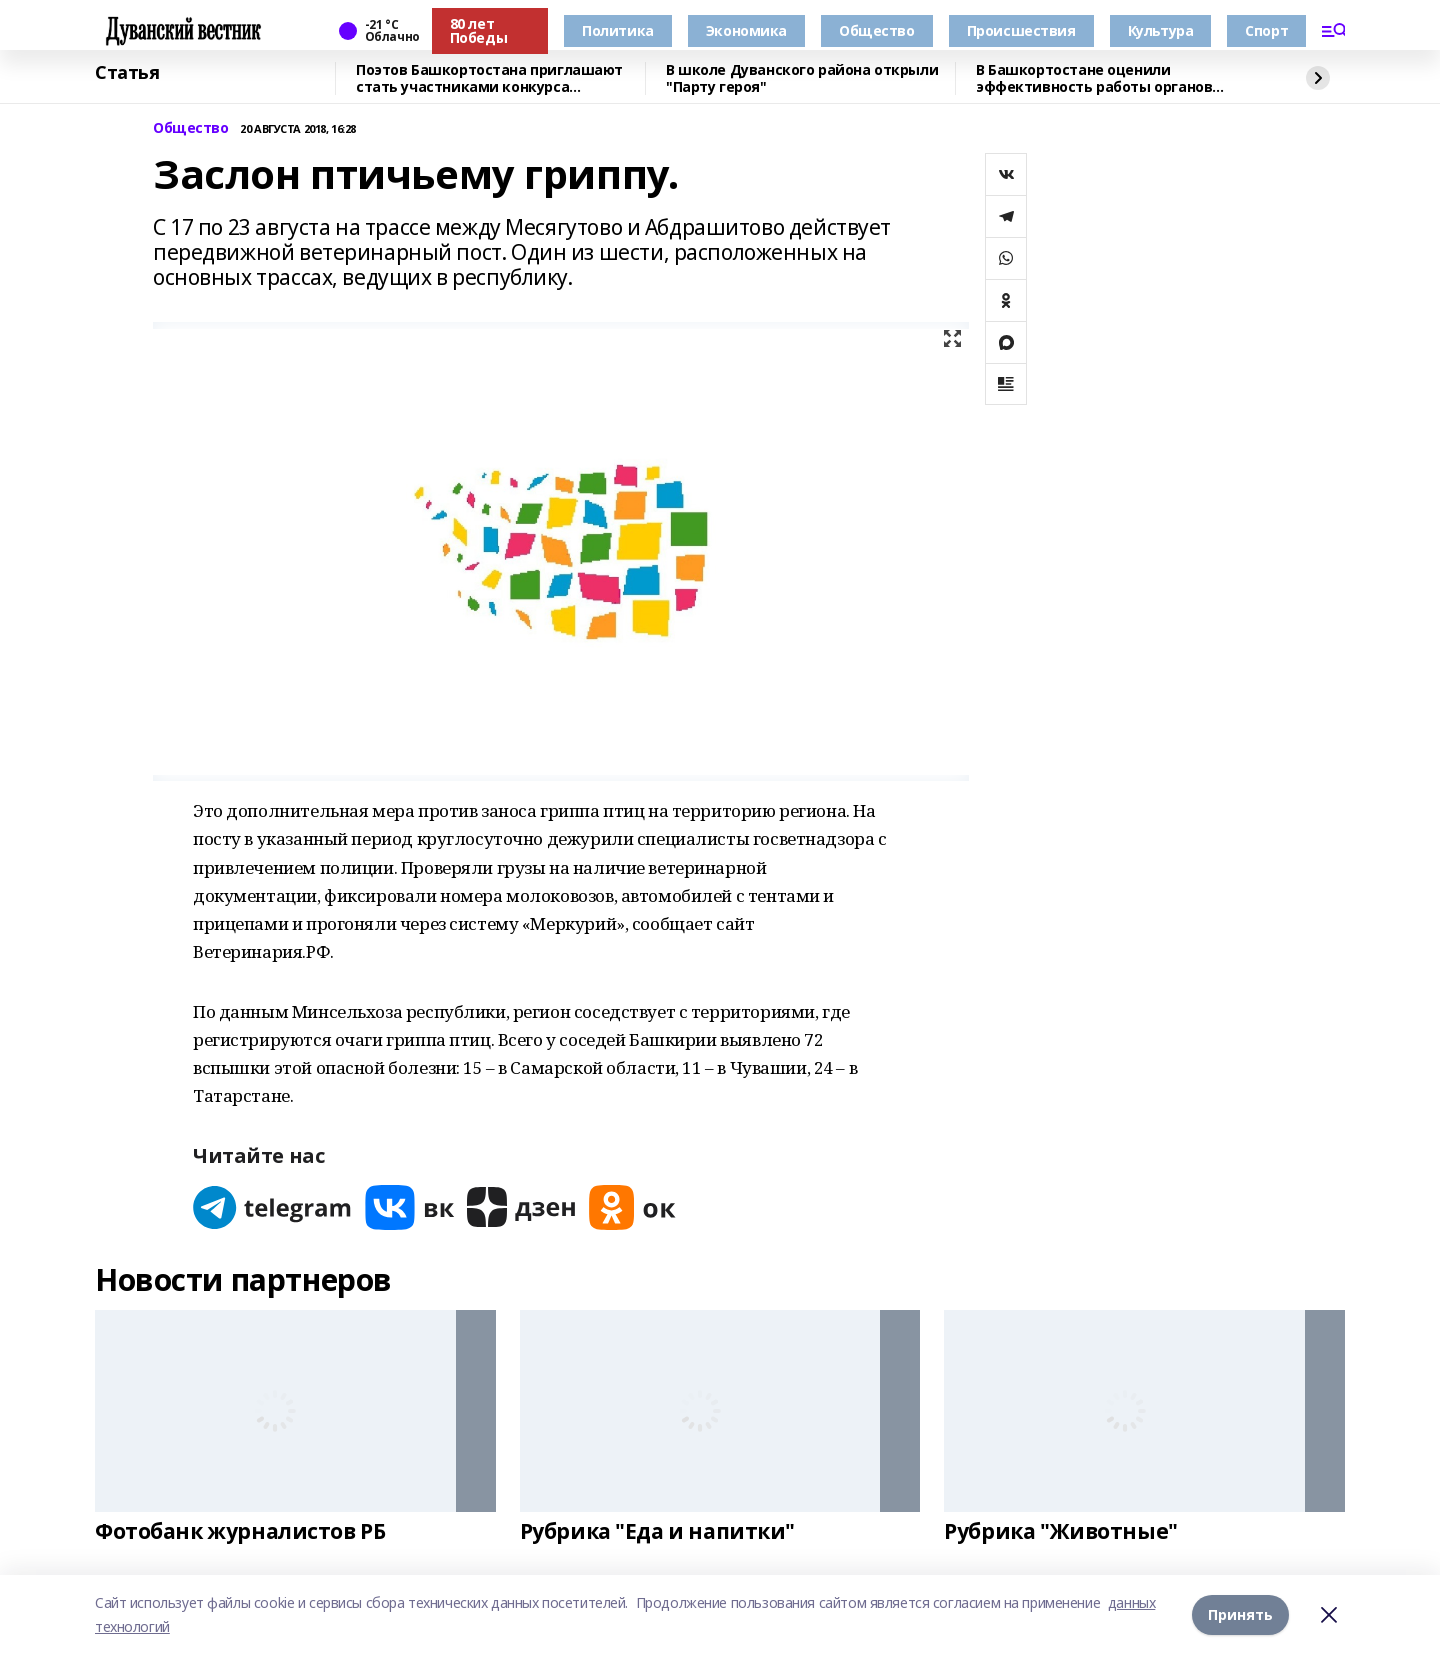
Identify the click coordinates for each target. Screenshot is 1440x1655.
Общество (877, 30)
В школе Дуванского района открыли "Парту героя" (802, 78)
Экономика (746, 30)
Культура (1161, 30)
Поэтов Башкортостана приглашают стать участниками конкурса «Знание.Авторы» (489, 78)
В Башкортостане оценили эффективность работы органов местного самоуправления (1094, 78)
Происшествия (1021, 30)
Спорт (1266, 30)
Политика (618, 30)
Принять (1240, 1614)
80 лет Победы (478, 30)
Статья (127, 73)
